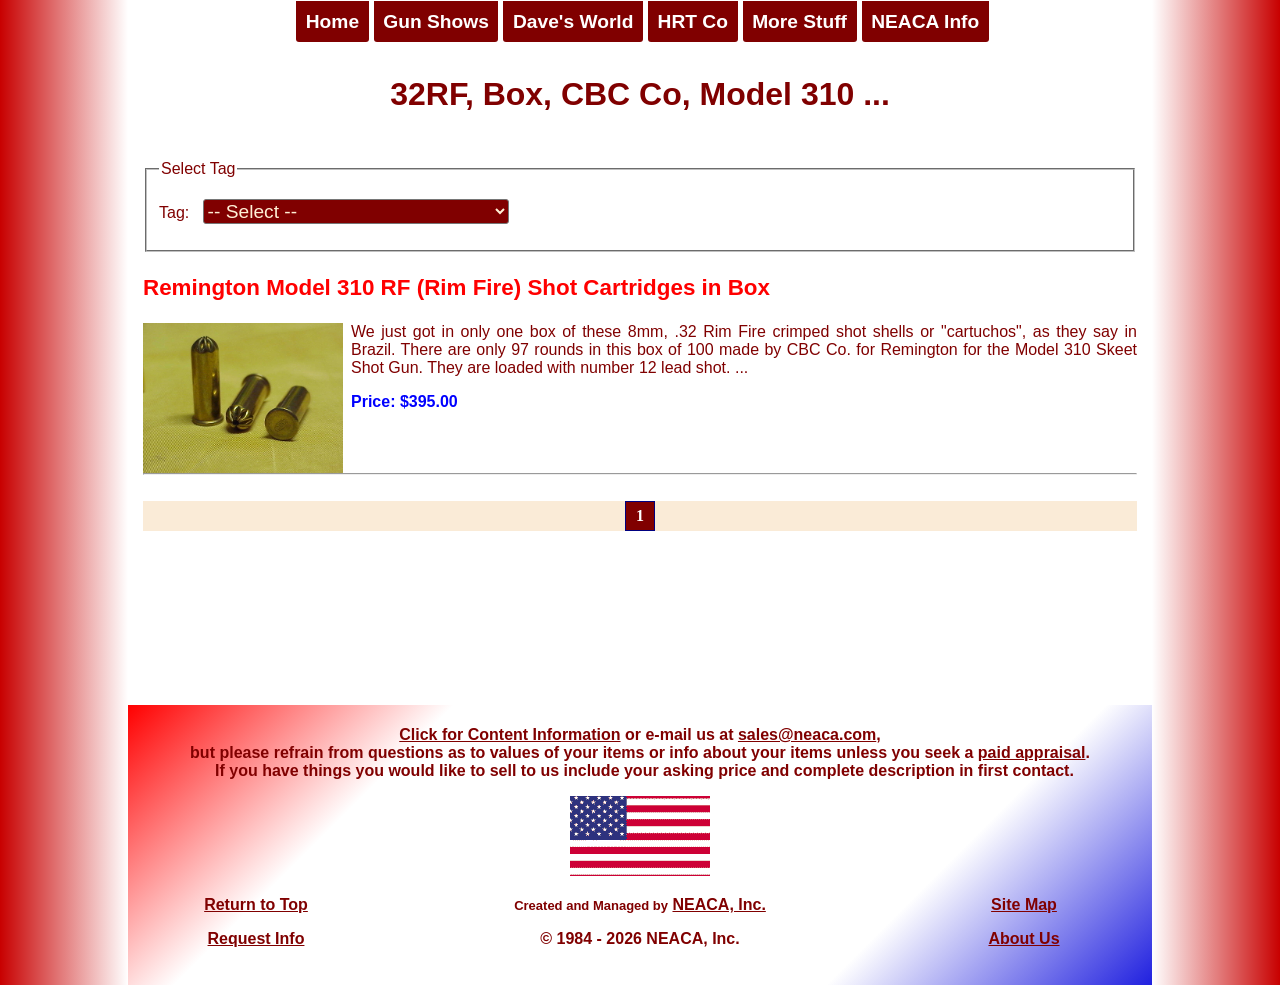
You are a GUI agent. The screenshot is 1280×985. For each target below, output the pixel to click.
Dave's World (573, 21)
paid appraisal (1032, 752)
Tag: (174, 212)
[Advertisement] (640, 630)
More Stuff (799, 21)
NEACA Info (925, 21)
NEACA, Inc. (718, 904)
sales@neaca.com (807, 734)
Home (332, 21)
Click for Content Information (509, 734)
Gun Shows (436, 21)
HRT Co (693, 21)
